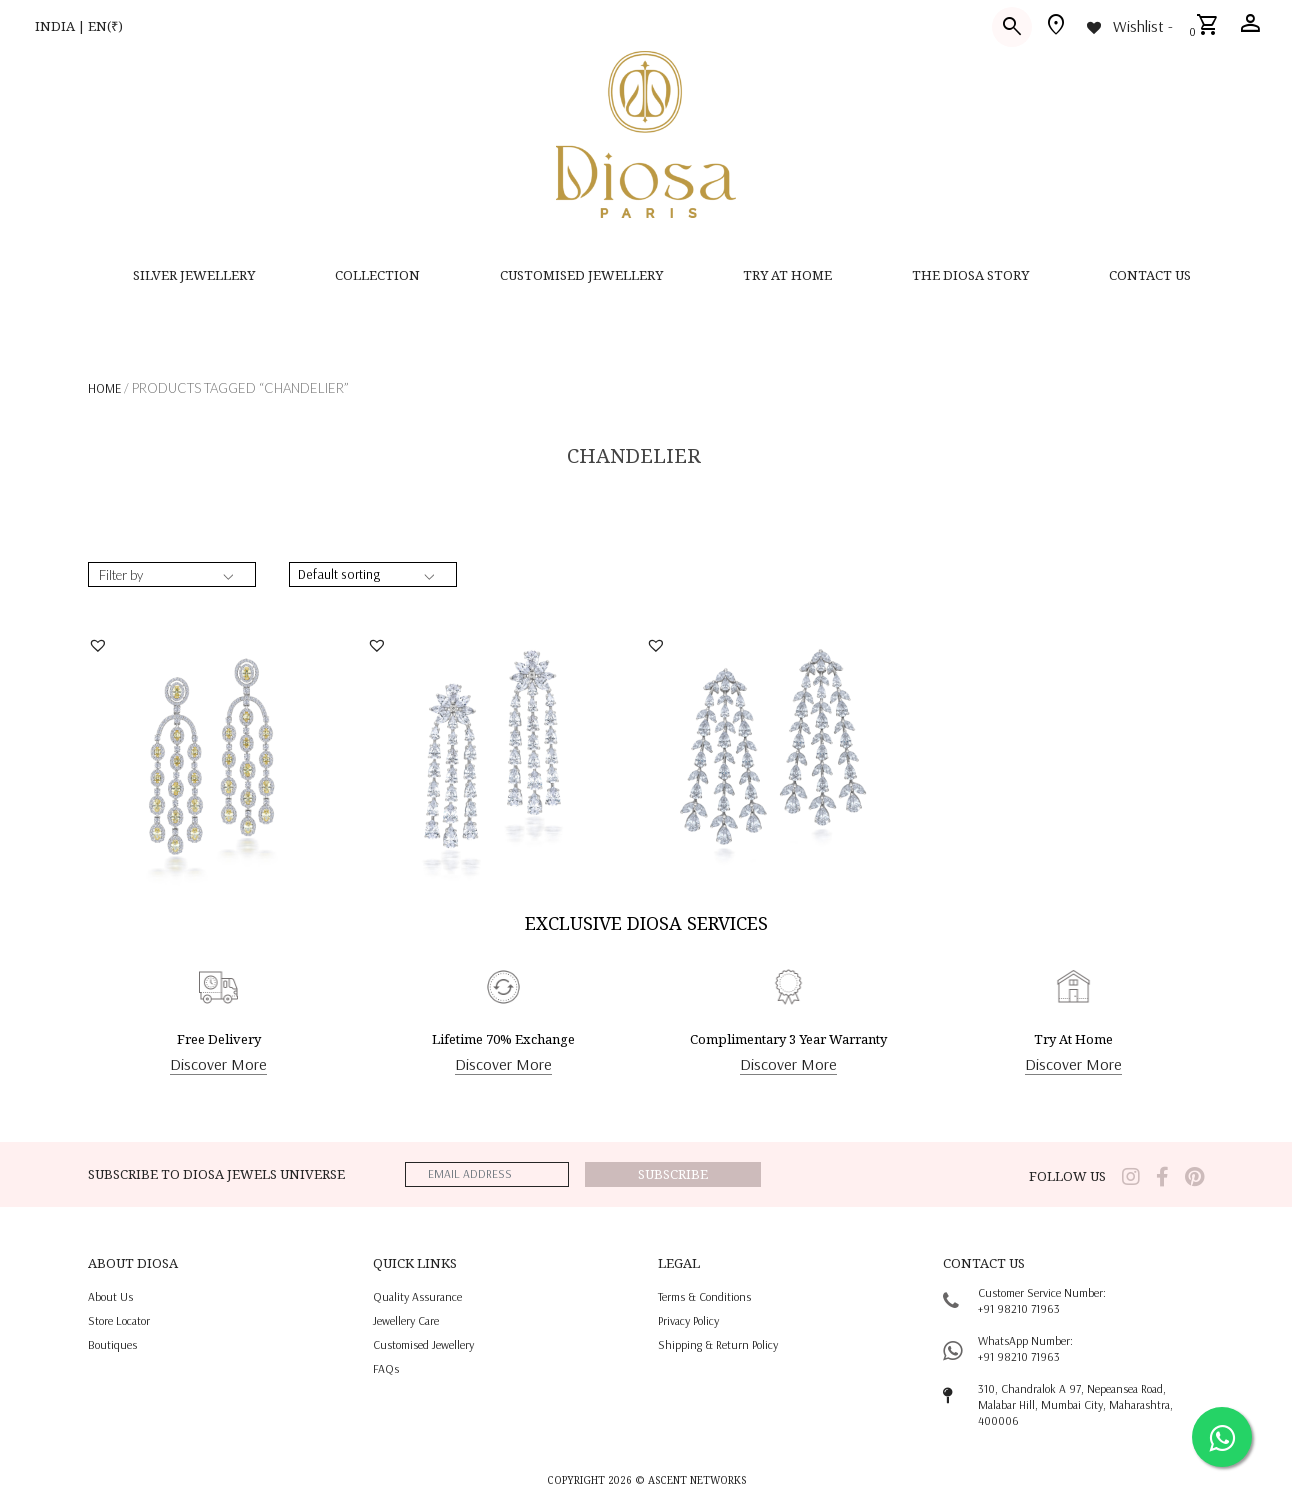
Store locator (119, 1320)
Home (104, 388)
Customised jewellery (423, 1344)
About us (110, 1296)
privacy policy (688, 1320)
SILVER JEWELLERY (194, 275)
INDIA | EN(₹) (79, 26)
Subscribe (673, 1174)
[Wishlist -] (1128, 26)
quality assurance (417, 1296)
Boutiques (112, 1344)
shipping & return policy (718, 1344)
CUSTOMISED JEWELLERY (581, 275)
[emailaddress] (487, 1174)
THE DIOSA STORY (970, 275)
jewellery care (406, 1320)
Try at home (787, 275)
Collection (377, 275)
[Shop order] (373, 574)
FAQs (386, 1368)
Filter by (121, 575)
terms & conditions (704, 1296)
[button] (100, 645)
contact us (1150, 275)
